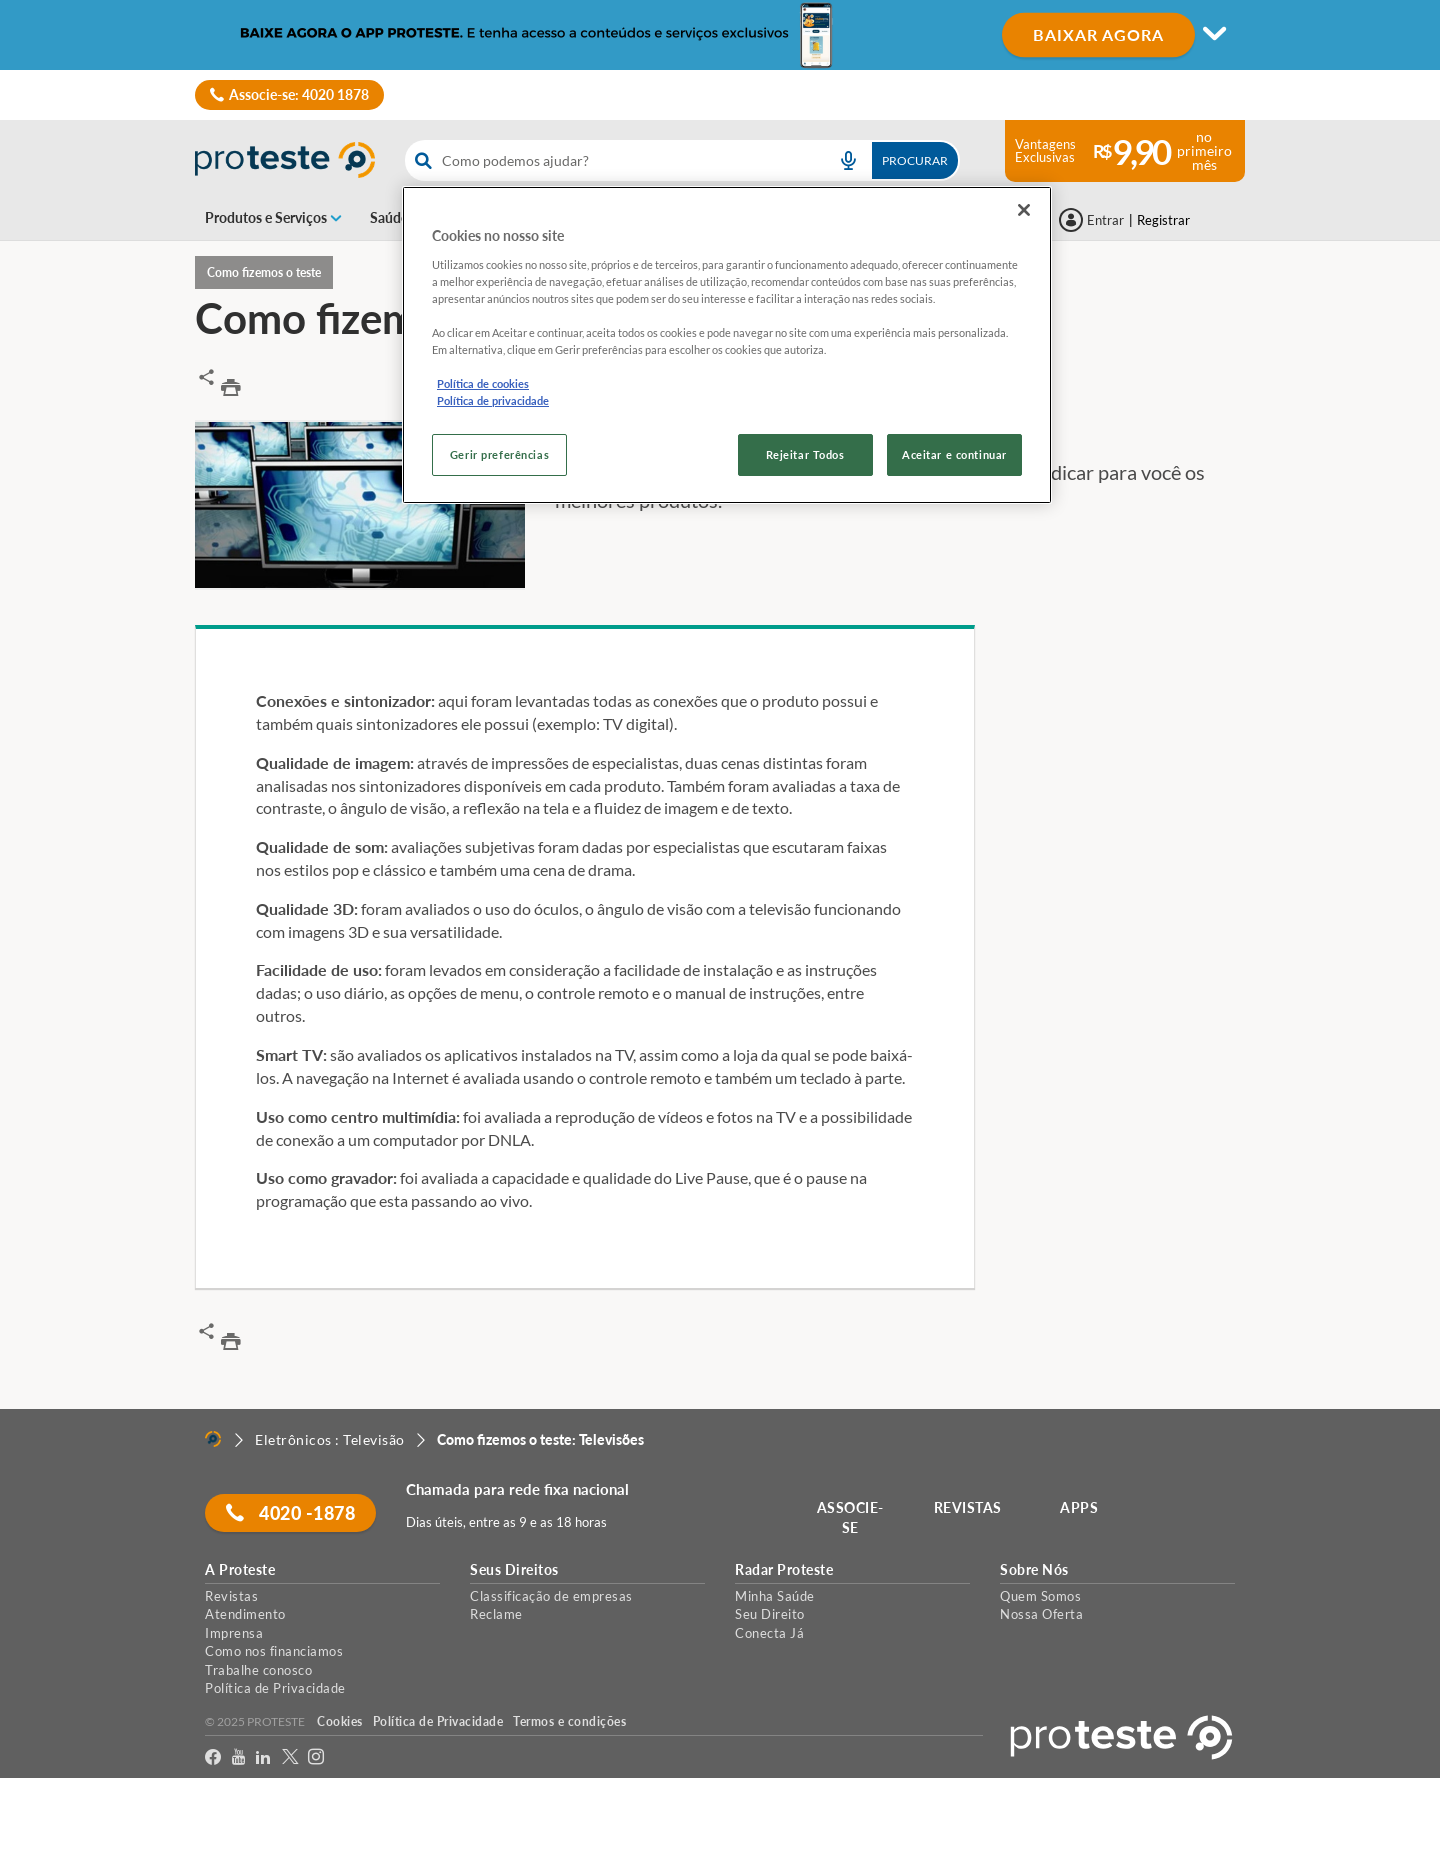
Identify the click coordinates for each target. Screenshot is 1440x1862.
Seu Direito (770, 1614)
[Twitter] (290, 1757)
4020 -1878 (290, 1513)
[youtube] (239, 1757)
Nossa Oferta (1041, 1614)
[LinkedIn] (263, 1757)
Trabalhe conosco (258, 1670)
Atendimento (245, 1614)
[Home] (213, 1439)
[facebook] (213, 1757)
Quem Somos (1040, 1596)
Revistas (231, 1596)
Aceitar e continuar (954, 454)
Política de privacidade (493, 400)
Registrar (1163, 220)
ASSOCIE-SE (850, 1517)
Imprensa (234, 1633)
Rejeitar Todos (805, 454)
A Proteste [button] (240, 1570)
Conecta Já (769, 1633)
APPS (1079, 1507)
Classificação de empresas (551, 1596)
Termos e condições (569, 1721)
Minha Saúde (775, 1596)
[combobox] (682, 160)
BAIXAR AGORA (1098, 34)
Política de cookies (483, 383)
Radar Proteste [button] (784, 1570)
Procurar (915, 160)
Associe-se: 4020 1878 (299, 94)
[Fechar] (1024, 210)
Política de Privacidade (275, 1688)
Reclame (496, 1614)
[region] (727, 345)
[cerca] (610, 160)
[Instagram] (316, 1757)
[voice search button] (848, 160)
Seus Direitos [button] (514, 1570)
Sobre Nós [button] (1034, 1570)
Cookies (340, 1721)
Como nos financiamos (274, 1651)
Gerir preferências (499, 454)
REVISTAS (968, 1507)
